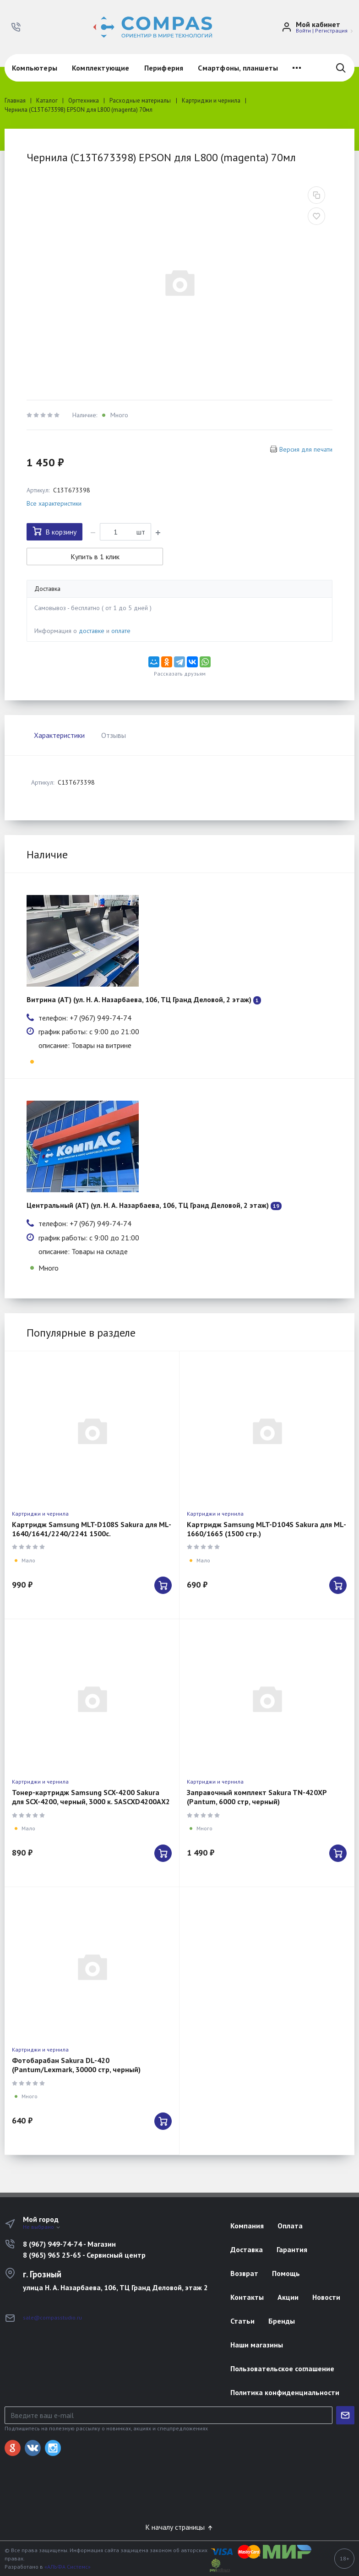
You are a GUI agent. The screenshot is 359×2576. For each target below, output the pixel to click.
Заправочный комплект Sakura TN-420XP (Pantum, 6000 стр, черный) (256, 1797)
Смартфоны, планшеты (238, 67)
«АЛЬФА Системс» (67, 2566)
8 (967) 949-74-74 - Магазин (69, 2244)
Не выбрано (42, 2226)
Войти (303, 30)
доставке (91, 631)
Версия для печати (305, 449)
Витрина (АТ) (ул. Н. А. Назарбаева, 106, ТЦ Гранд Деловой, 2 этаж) (139, 999)
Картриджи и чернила (40, 1513)
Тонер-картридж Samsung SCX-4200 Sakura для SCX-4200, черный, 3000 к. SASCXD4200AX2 (91, 1797)
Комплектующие (101, 67)
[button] (16, 27)
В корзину (54, 531)
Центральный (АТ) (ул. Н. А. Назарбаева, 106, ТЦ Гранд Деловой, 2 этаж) (148, 1205)
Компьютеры (34, 67)
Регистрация (331, 30)
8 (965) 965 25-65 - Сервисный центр (84, 2254)
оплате (121, 631)
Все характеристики (54, 503)
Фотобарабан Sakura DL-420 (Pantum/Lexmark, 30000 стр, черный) (76, 2065)
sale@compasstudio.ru (52, 2317)
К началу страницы (179, 2527)
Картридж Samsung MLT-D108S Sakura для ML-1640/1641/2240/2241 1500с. (91, 1529)
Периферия (164, 67)
